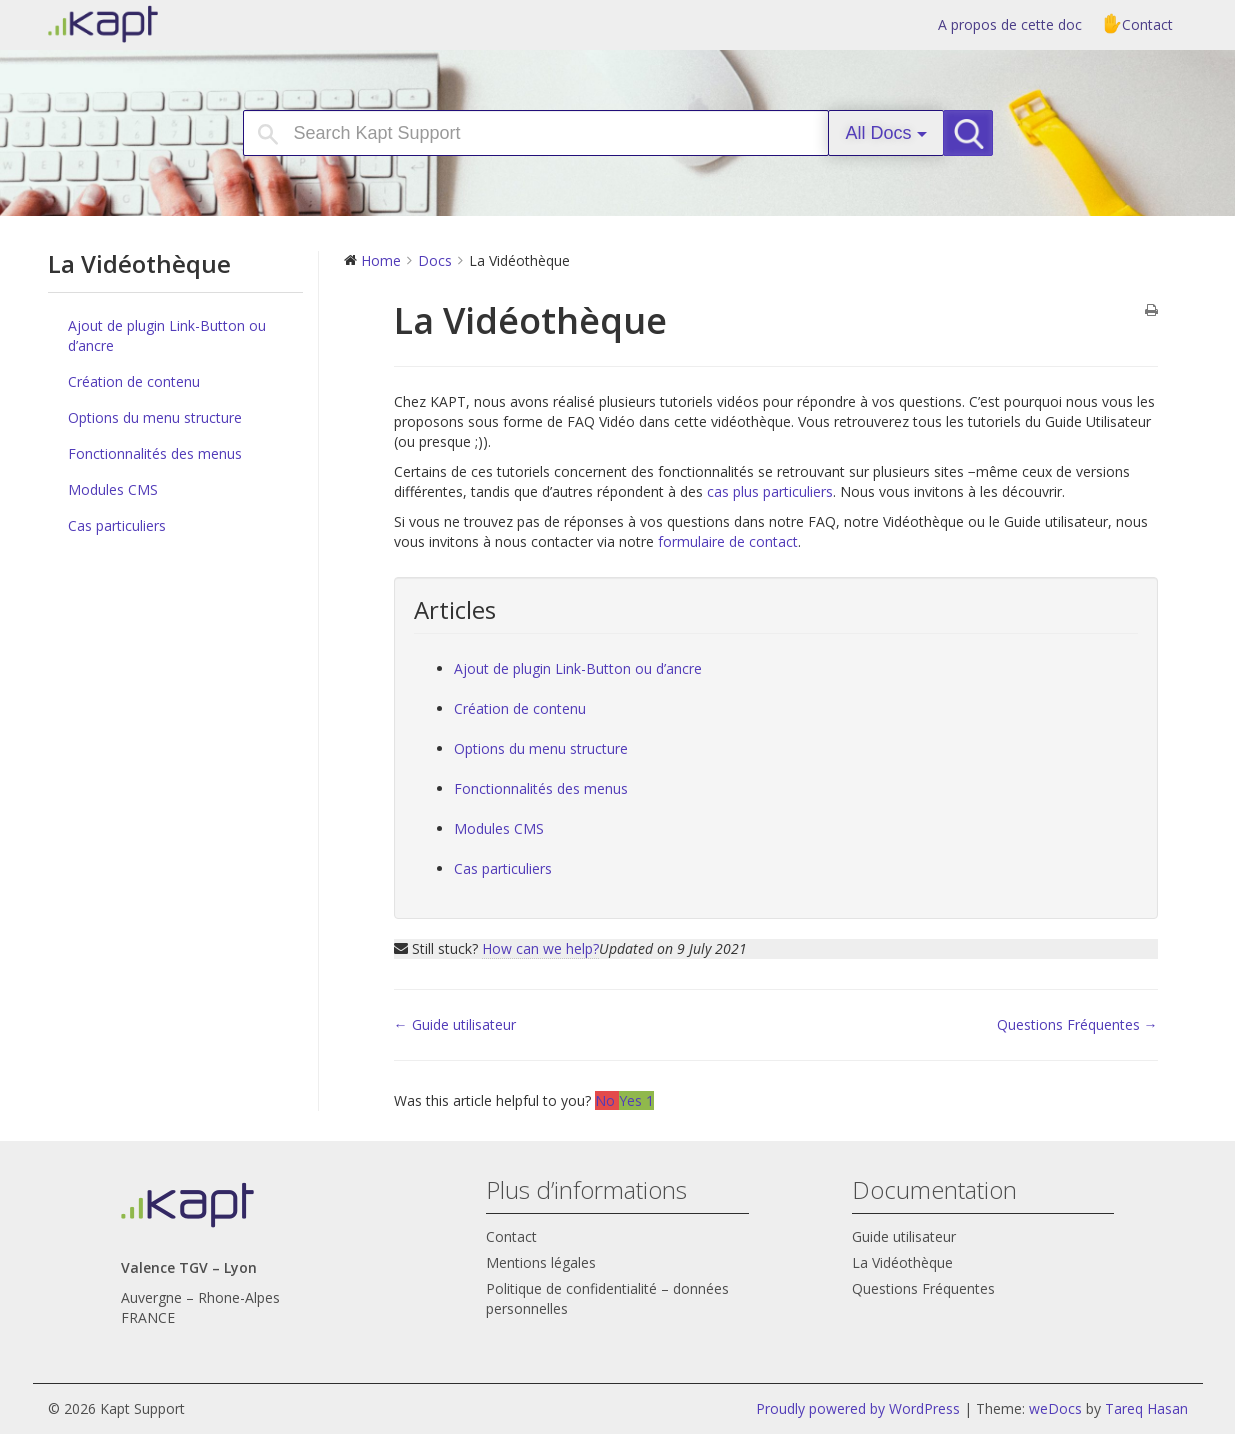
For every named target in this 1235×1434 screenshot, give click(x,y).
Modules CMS (113, 489)
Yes (636, 1100)
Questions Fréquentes (923, 1288)
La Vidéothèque (902, 1262)
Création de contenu (134, 381)
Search (976, 133)
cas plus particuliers (770, 491)
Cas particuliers (117, 525)
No (607, 1100)
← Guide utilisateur (455, 1024)
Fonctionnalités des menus (155, 453)
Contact (1147, 24)
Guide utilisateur (904, 1236)
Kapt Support (173, 24)
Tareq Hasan (1146, 1408)
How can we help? (540, 948)
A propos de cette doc (1010, 24)
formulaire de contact (728, 541)
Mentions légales (541, 1262)
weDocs (1055, 1408)
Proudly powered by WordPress (858, 1408)
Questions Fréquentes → (1077, 1024)
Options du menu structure (155, 417)
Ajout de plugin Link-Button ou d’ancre (167, 335)
